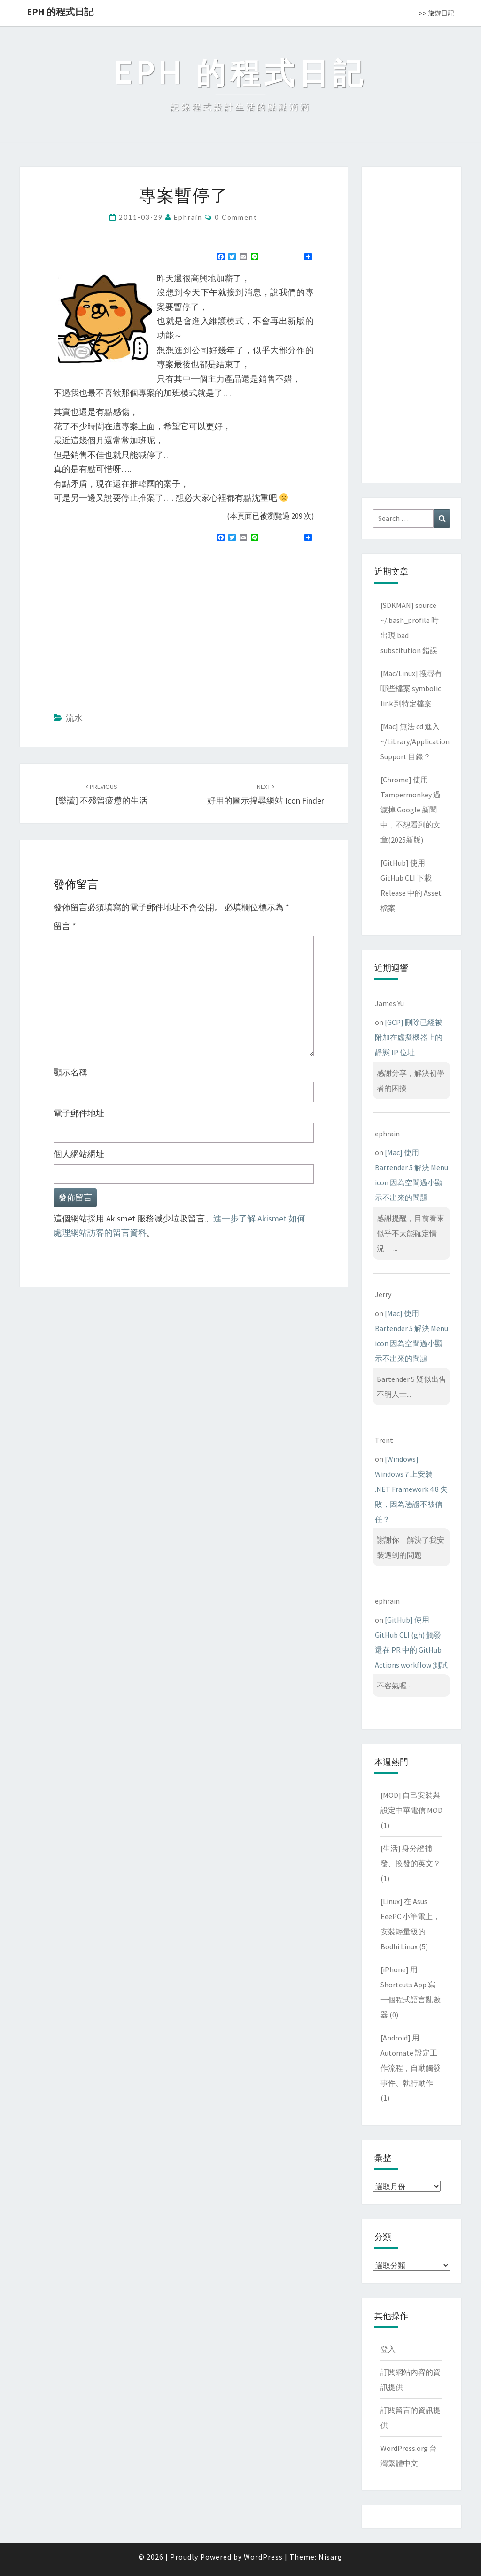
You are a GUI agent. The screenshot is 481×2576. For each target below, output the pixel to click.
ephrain (188, 217)
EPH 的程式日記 (60, 11)
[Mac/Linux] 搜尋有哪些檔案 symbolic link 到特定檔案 (411, 688)
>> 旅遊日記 (436, 13)
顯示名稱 (70, 1072)
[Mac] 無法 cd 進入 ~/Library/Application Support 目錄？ (415, 741)
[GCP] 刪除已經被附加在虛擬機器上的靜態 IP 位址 (408, 1037)
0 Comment (236, 217)
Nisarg (330, 2556)
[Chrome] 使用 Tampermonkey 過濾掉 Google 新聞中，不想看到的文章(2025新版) (410, 809)
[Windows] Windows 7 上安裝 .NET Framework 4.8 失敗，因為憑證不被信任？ (411, 1489)
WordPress (263, 2556)
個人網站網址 (79, 1154)
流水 (74, 717)
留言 (65, 926)
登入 (388, 2349)
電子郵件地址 (79, 1113)
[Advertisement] (132, 618)
